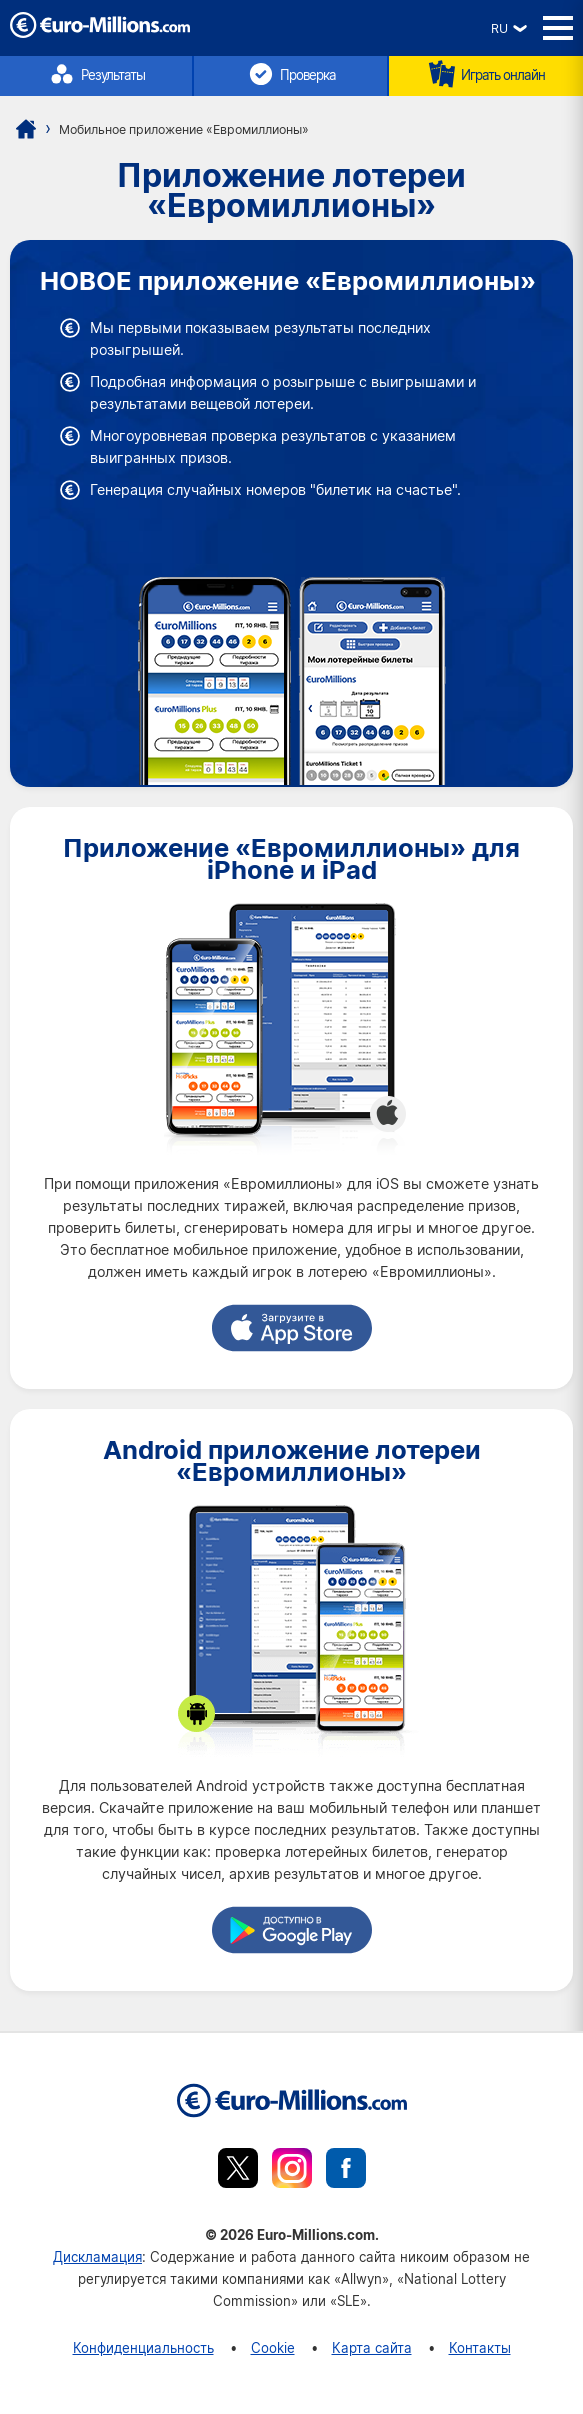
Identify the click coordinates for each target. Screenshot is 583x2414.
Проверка (291, 74)
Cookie (273, 2347)
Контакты (480, 2347)
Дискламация (97, 2256)
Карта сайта (372, 2347)
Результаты (96, 74)
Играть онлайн (486, 74)
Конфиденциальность (143, 2347)
